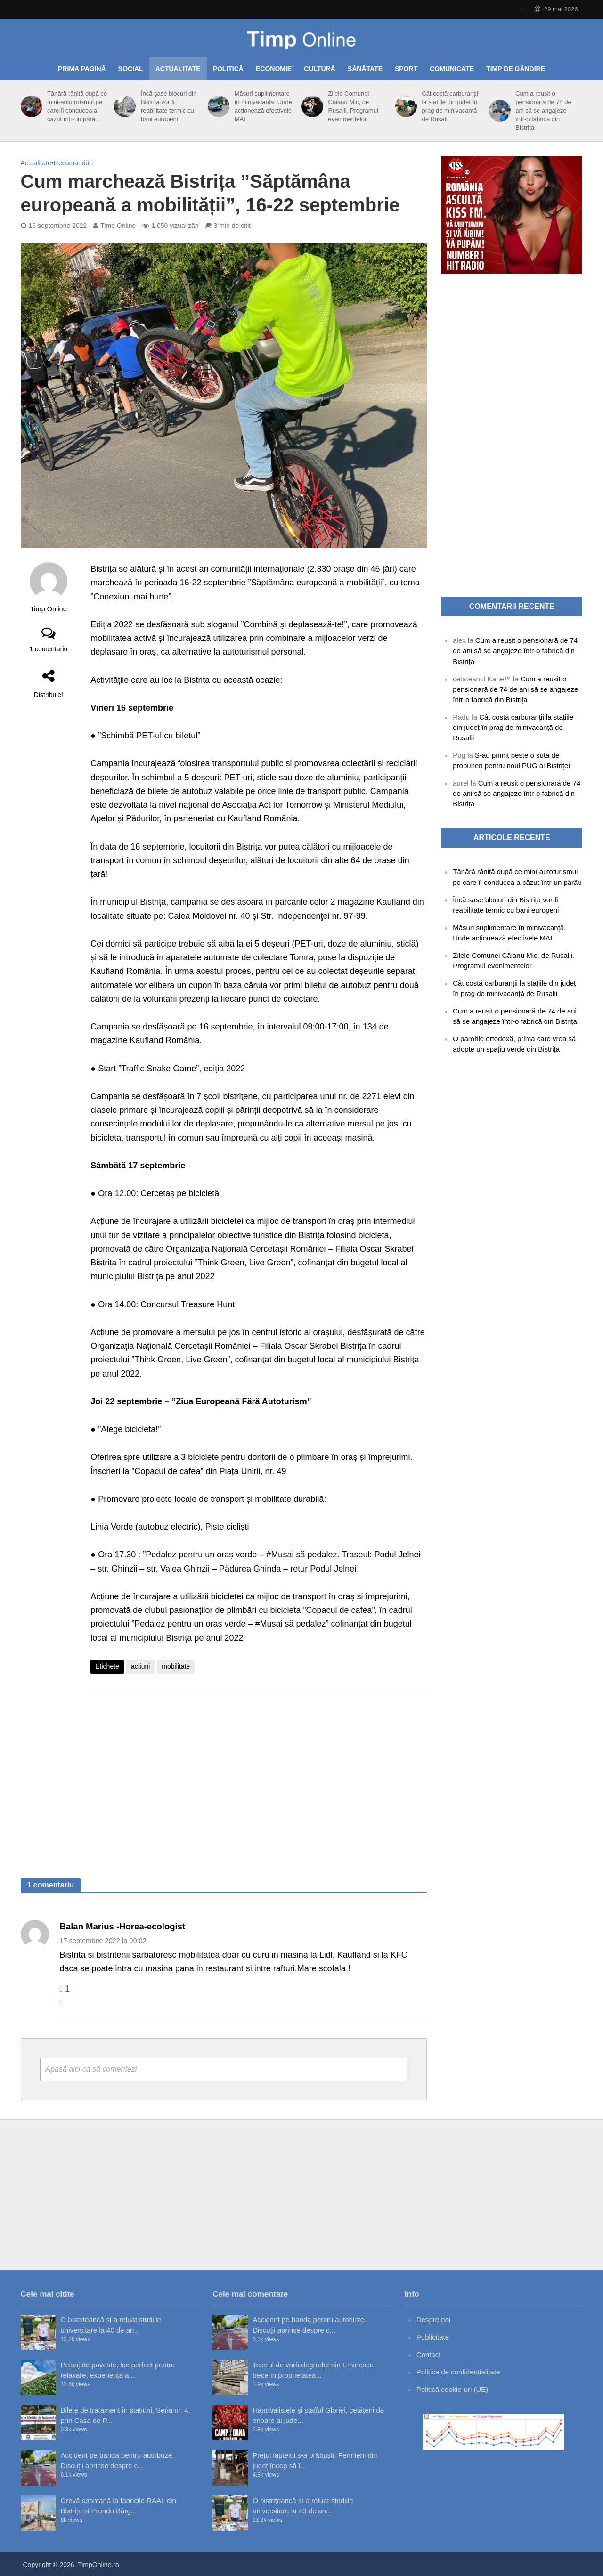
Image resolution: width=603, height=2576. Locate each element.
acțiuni (140, 1666)
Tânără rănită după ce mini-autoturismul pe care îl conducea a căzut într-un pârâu (77, 106)
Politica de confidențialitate (458, 2372)
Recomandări (73, 163)
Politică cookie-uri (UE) (452, 2389)
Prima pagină (82, 69)
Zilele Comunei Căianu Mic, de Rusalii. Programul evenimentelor (353, 106)
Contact (428, 2354)
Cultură (319, 69)
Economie (274, 69)
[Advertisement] (258, 1777)
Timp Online (118, 225)
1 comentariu (48, 649)
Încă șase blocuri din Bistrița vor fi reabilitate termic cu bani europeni (169, 106)
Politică (228, 69)
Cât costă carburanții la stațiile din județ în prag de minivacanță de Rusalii (450, 106)
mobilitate (176, 1666)
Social (130, 69)
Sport (406, 69)
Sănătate (365, 69)
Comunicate (452, 69)
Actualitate (178, 69)
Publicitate (432, 2337)
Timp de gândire (515, 69)
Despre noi (433, 2320)
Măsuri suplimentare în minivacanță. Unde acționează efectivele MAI (263, 106)
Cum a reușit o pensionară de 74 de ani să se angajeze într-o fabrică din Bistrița (543, 110)
